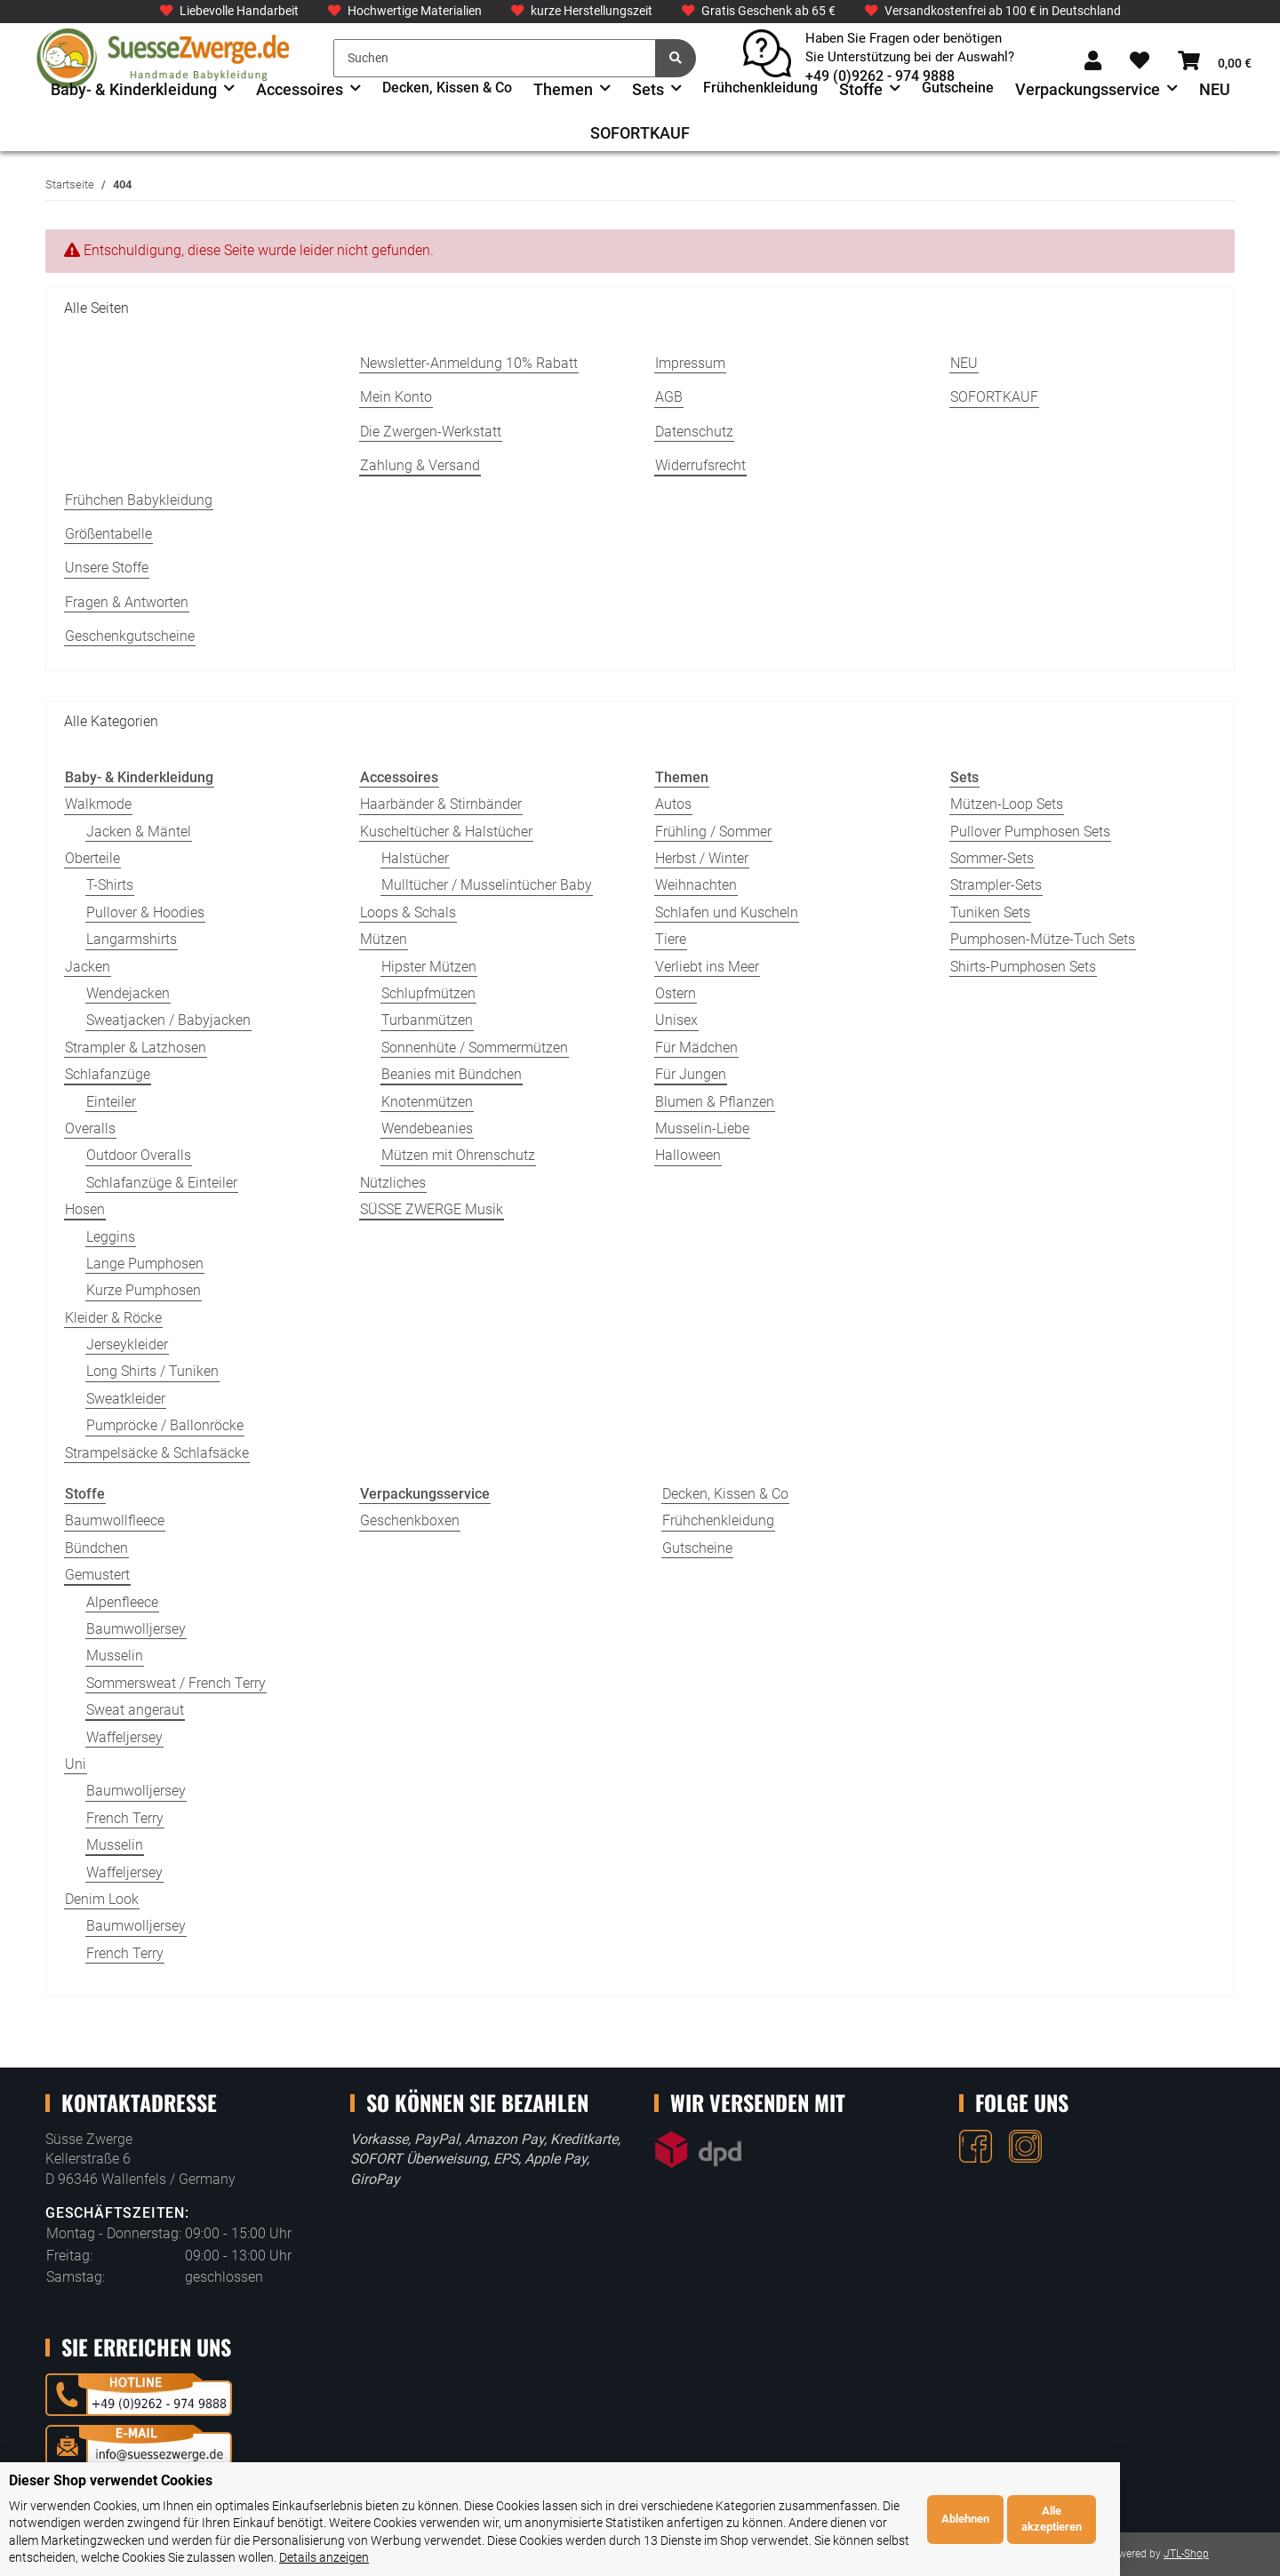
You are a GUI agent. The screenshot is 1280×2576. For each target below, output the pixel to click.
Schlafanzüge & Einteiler (161, 1182)
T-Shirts (109, 884)
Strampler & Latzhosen (135, 1047)
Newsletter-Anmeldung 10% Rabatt (469, 363)
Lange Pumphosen (145, 1263)
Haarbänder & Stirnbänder (441, 804)
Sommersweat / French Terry (176, 1683)
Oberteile (92, 858)
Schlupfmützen (428, 993)
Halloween (688, 1155)
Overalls (90, 1128)
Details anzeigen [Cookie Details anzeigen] (983, 2557)
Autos (673, 804)
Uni (75, 1764)
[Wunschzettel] (1140, 61)
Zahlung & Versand (420, 465)
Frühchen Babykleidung (138, 500)
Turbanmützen (427, 1020)
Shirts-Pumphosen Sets (1023, 966)
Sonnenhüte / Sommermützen (474, 1047)
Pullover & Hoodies (145, 912)
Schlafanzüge (107, 1074)
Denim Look (102, 1899)
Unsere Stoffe (106, 567)
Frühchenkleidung (718, 1520)
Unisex (676, 1020)
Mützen (383, 939)
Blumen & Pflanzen (714, 1101)
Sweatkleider (125, 1398)
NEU (1214, 89)
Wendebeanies (427, 1128)
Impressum (690, 363)
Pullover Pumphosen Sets (1030, 831)
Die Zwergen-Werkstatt (430, 431)
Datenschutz (694, 431)
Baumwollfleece (114, 1520)
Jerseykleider (127, 1344)
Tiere (670, 939)
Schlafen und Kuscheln (726, 912)
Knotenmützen (427, 1101)
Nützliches (393, 1182)
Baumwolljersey (136, 1628)
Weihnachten (696, 884)
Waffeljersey (124, 1737)
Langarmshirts (131, 939)
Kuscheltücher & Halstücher (446, 831)
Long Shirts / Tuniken (152, 1371)
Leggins (110, 1236)
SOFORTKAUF (640, 133)
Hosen (85, 1209)
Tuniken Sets (990, 912)
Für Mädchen (696, 1047)
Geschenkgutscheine (130, 636)
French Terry (125, 1818)
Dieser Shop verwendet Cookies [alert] (110, 2498)
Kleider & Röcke (113, 1317)
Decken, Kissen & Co (725, 1493)
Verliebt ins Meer (707, 966)
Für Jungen (690, 1074)
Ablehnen (1125, 2527)
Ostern (675, 993)
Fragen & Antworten (126, 602)
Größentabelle (108, 533)
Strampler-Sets (996, 884)
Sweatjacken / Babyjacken (168, 1020)
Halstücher (415, 858)
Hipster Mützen (428, 966)
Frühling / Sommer (713, 831)
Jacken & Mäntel (138, 831)
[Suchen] (494, 58)
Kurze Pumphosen (143, 1290)
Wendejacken (128, 993)
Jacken (87, 966)
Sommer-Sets (992, 858)
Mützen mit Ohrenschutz (458, 1155)
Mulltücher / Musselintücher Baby (486, 884)
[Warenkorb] (1215, 61)
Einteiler (111, 1101)
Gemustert (97, 1574)
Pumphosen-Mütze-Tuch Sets (1042, 939)
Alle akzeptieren (1211, 2527)
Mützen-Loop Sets (1006, 804)
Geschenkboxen (410, 1520)
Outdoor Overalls (138, 1155)
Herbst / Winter (701, 858)
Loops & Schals (408, 912)
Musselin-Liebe (702, 1128)
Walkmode (98, 804)
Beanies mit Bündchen (451, 1074)
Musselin (114, 1655)
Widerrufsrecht (700, 465)
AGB (669, 396)
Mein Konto (396, 396)
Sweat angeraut (135, 1709)
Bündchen (96, 1548)
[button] (1093, 61)
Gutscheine (697, 1548)
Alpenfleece (122, 1602)
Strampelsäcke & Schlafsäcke (157, 1452)
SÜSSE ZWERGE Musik (431, 1209)
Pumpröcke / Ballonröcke (165, 1425)
